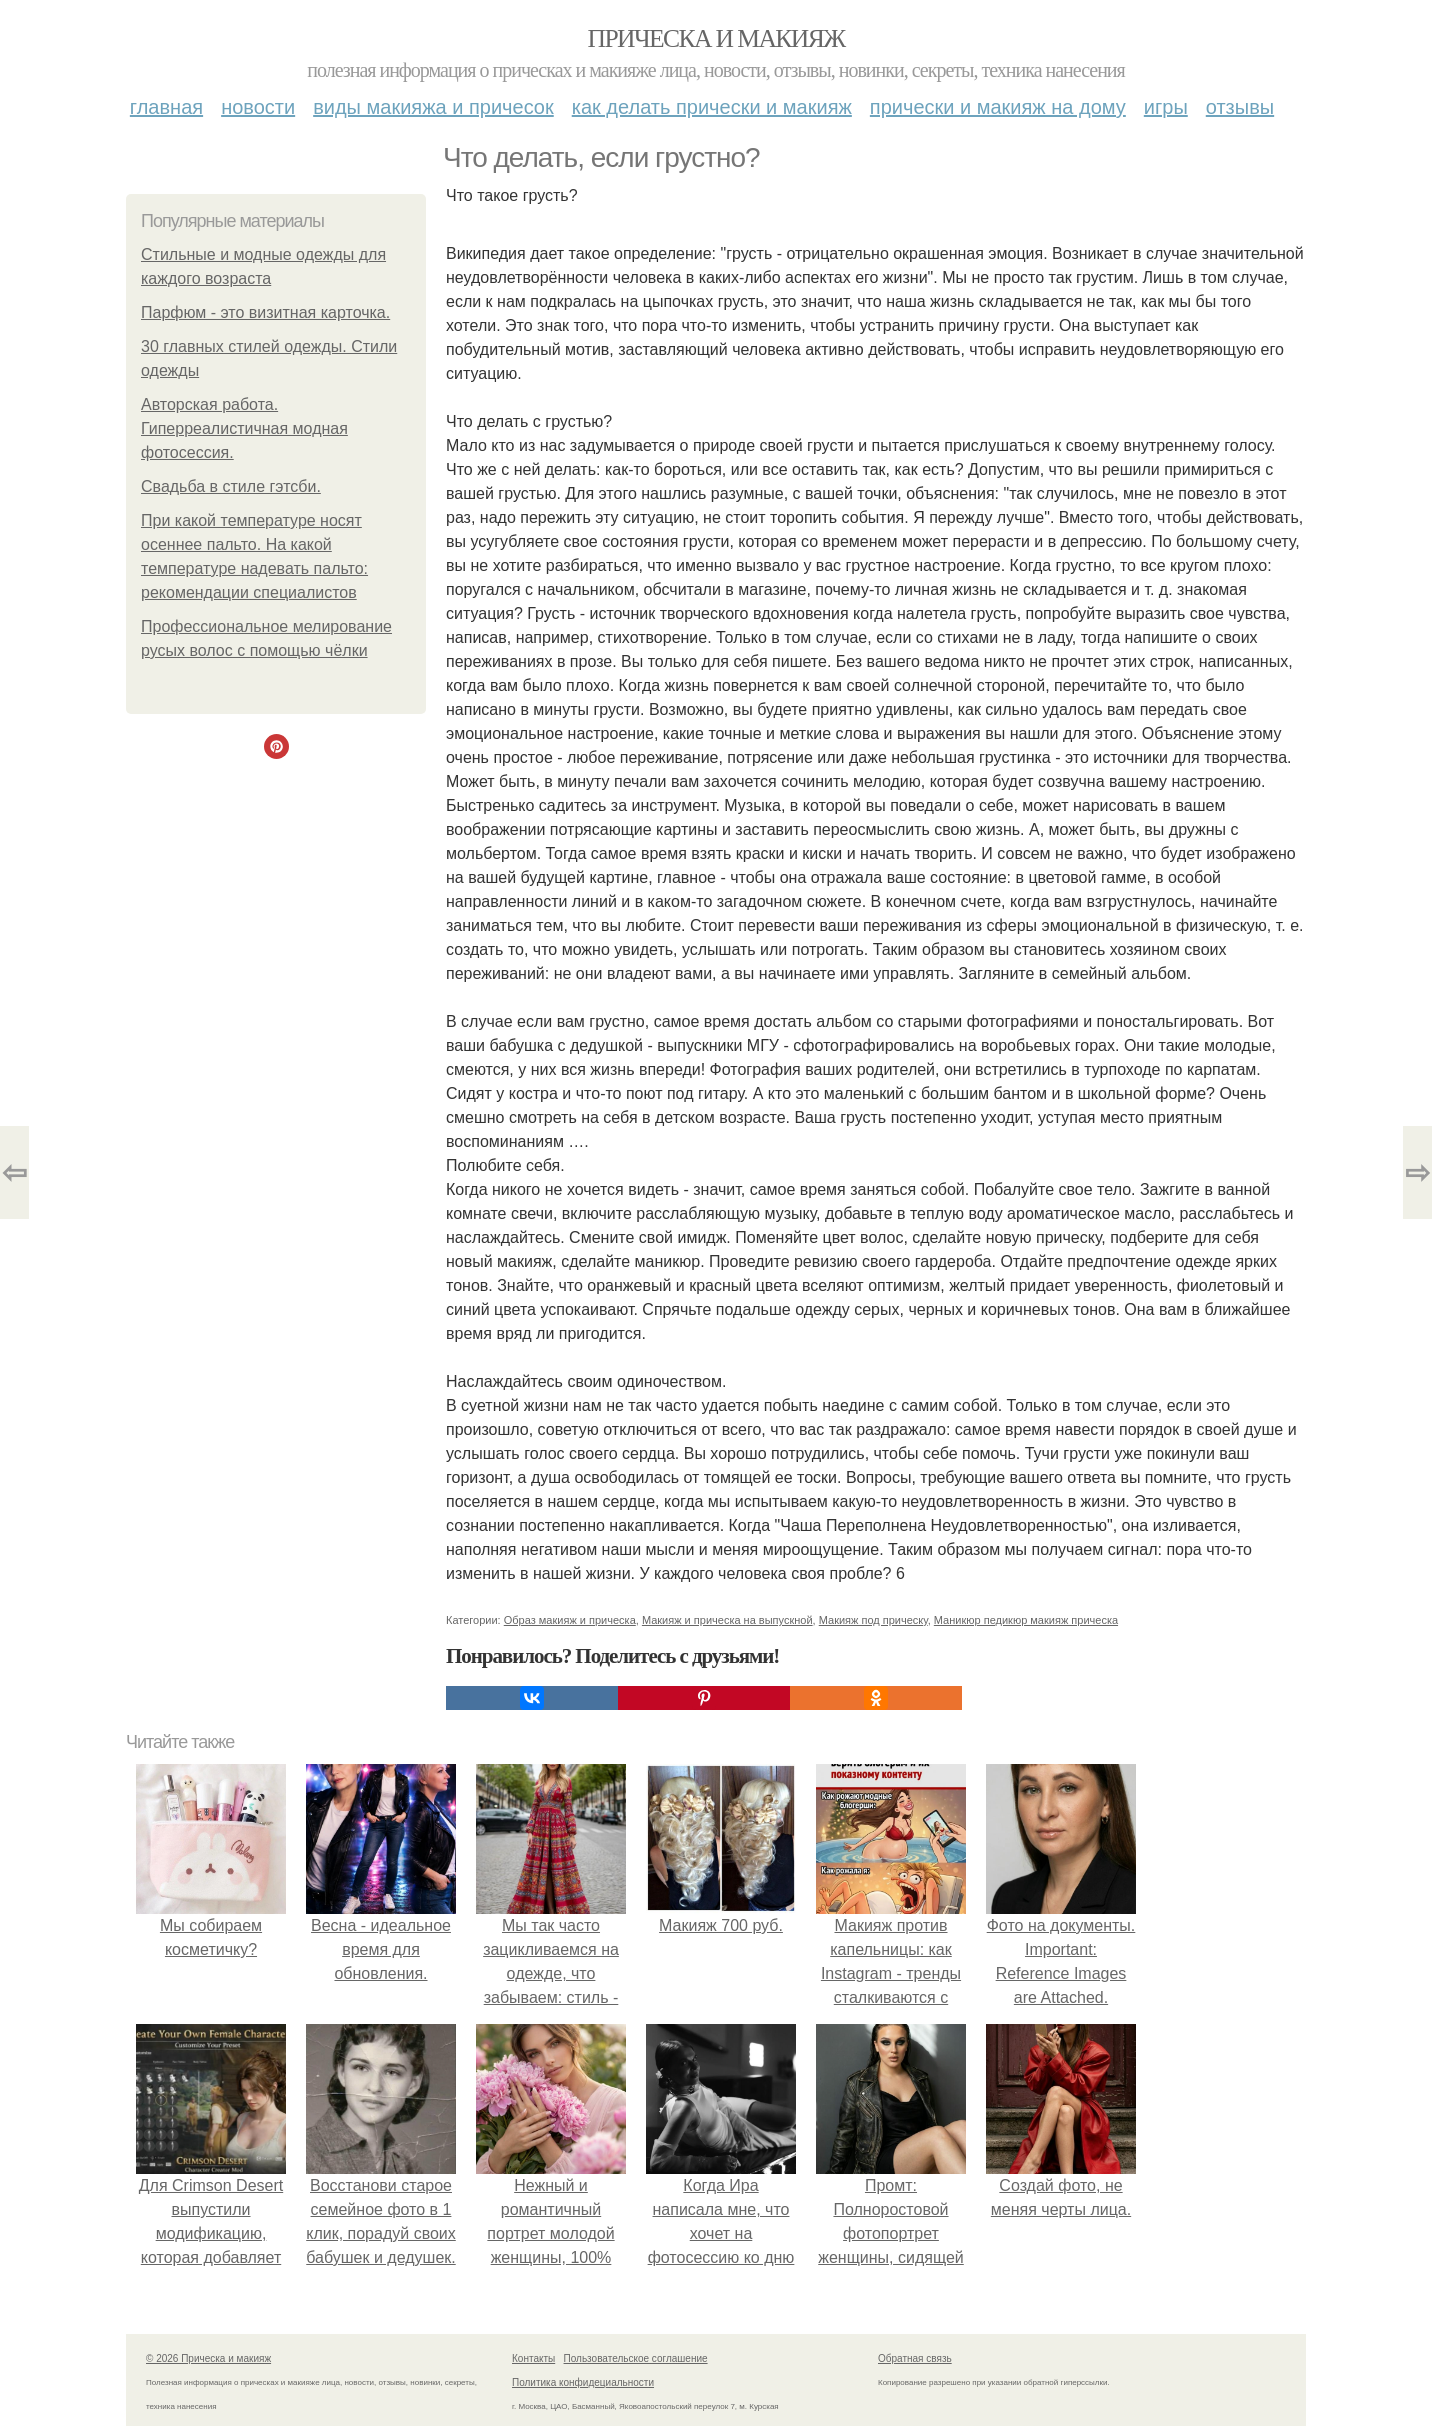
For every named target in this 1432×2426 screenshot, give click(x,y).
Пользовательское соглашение (636, 2358)
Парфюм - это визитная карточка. (265, 312)
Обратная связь (915, 2358)
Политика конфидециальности (583, 2382)
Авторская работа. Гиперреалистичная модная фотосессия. (244, 428)
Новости (258, 107)
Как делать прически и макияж (712, 107)
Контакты (533, 2358)
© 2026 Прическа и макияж (208, 2358)
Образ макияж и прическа (570, 1620)
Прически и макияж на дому (998, 107)
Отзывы (1240, 107)
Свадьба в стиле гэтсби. (231, 486)
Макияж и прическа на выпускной (727, 1620)
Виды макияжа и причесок (433, 107)
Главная (166, 107)
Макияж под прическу (873, 1620)
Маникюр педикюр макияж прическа (1026, 1620)
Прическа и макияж (716, 38)
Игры (1166, 107)
